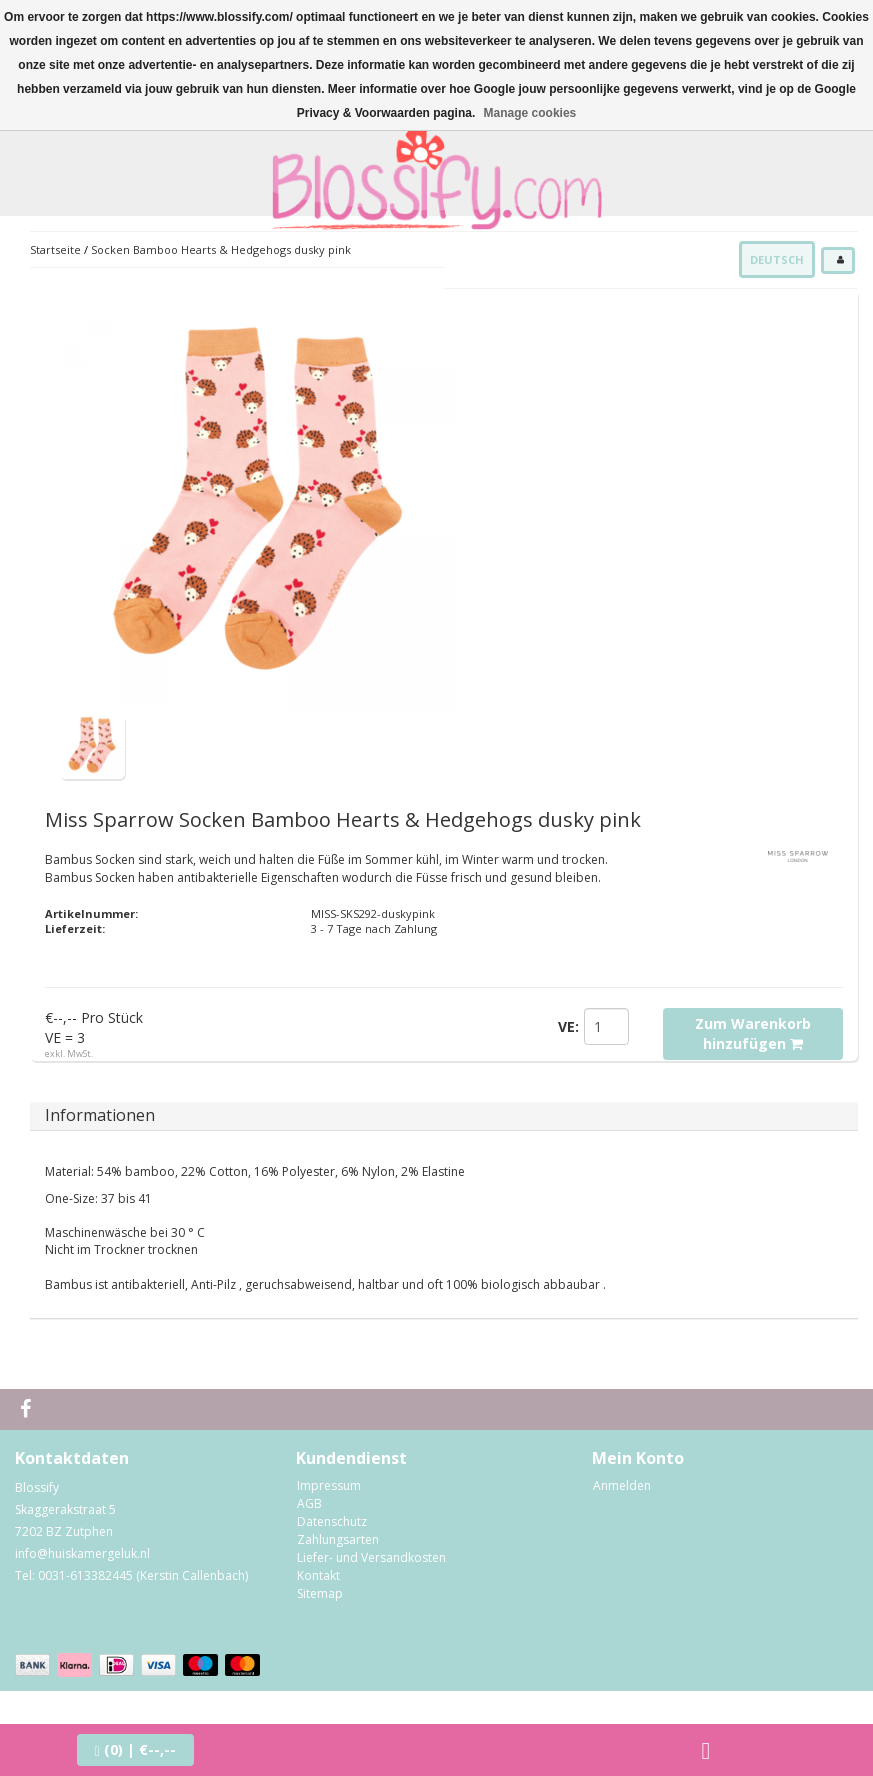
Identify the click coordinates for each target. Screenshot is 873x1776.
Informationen (100, 1115)
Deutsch (777, 259)
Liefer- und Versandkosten (371, 1557)
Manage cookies (530, 113)
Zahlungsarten (338, 1539)
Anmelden (622, 1485)
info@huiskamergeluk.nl (82, 1553)
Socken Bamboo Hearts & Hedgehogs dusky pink (221, 249)
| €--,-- (135, 1749)
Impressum (329, 1485)
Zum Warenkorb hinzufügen (753, 1033)
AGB (309, 1503)
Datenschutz (332, 1521)
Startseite (55, 249)
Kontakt (318, 1575)
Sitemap (320, 1593)
